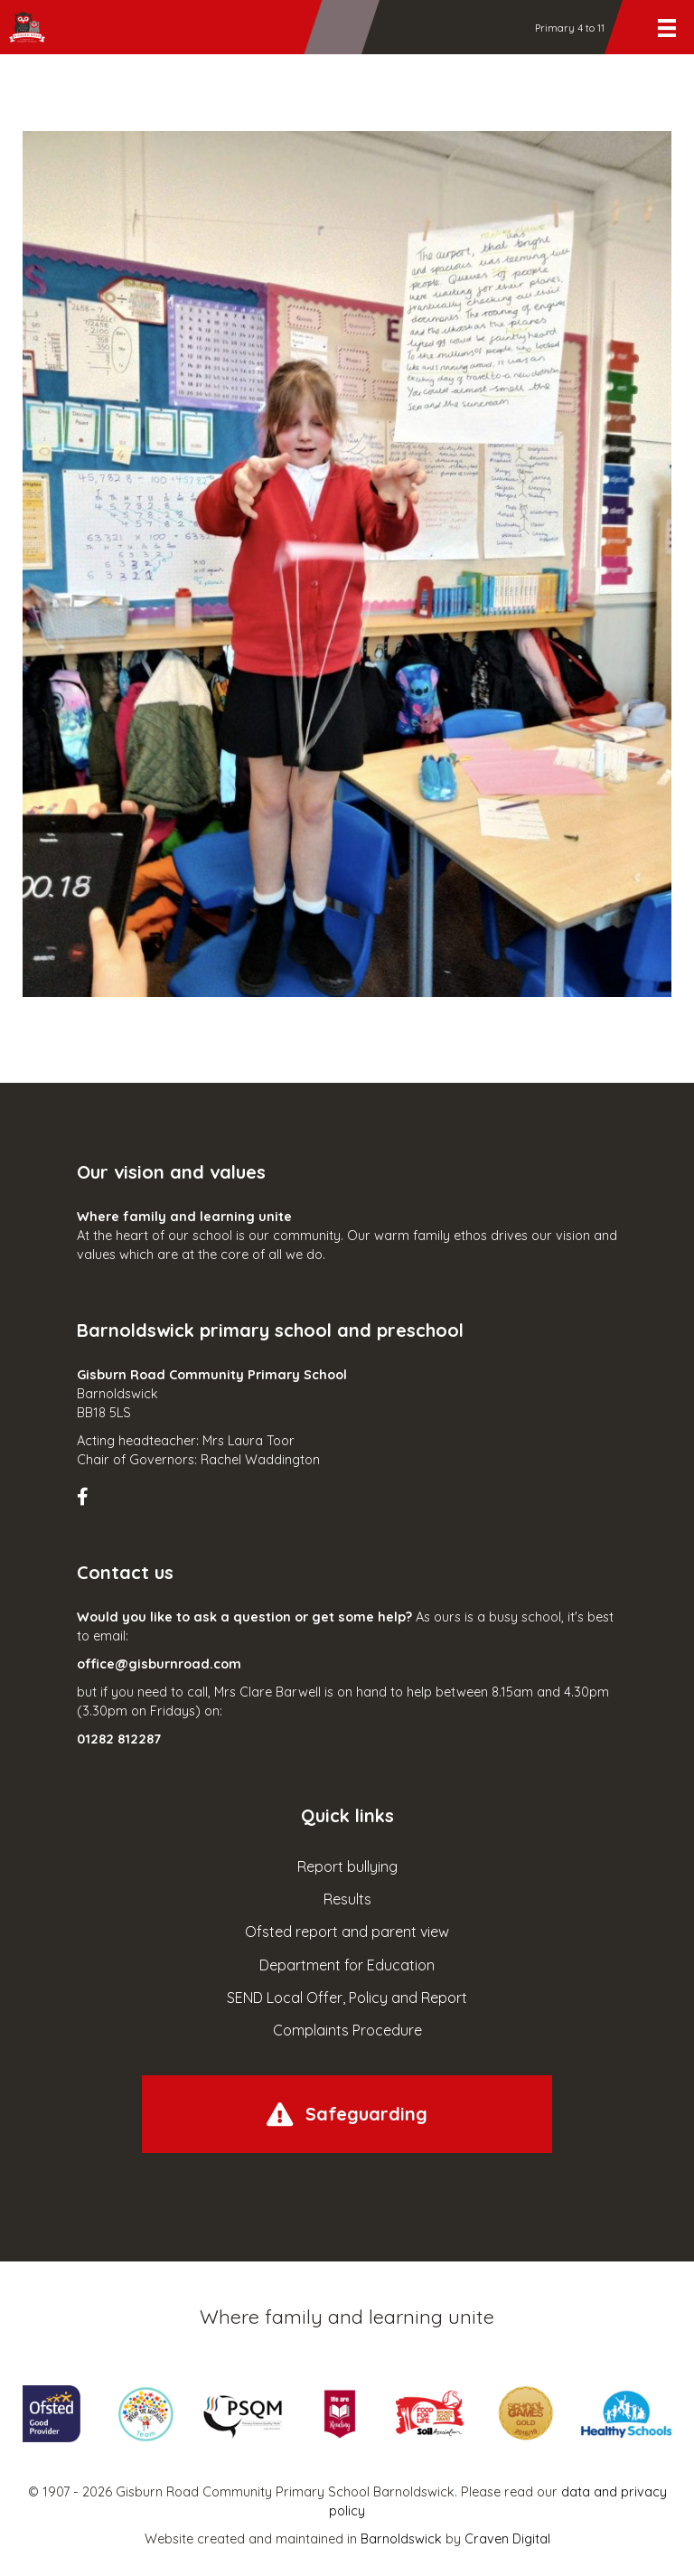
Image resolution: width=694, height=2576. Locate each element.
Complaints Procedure (347, 2030)
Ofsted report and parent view (347, 1932)
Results (347, 1899)
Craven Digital (507, 2539)
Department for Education (347, 1965)
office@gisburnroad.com (159, 1664)
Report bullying (347, 1866)
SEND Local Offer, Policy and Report (347, 1997)
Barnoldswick (401, 2539)
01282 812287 (119, 1739)
